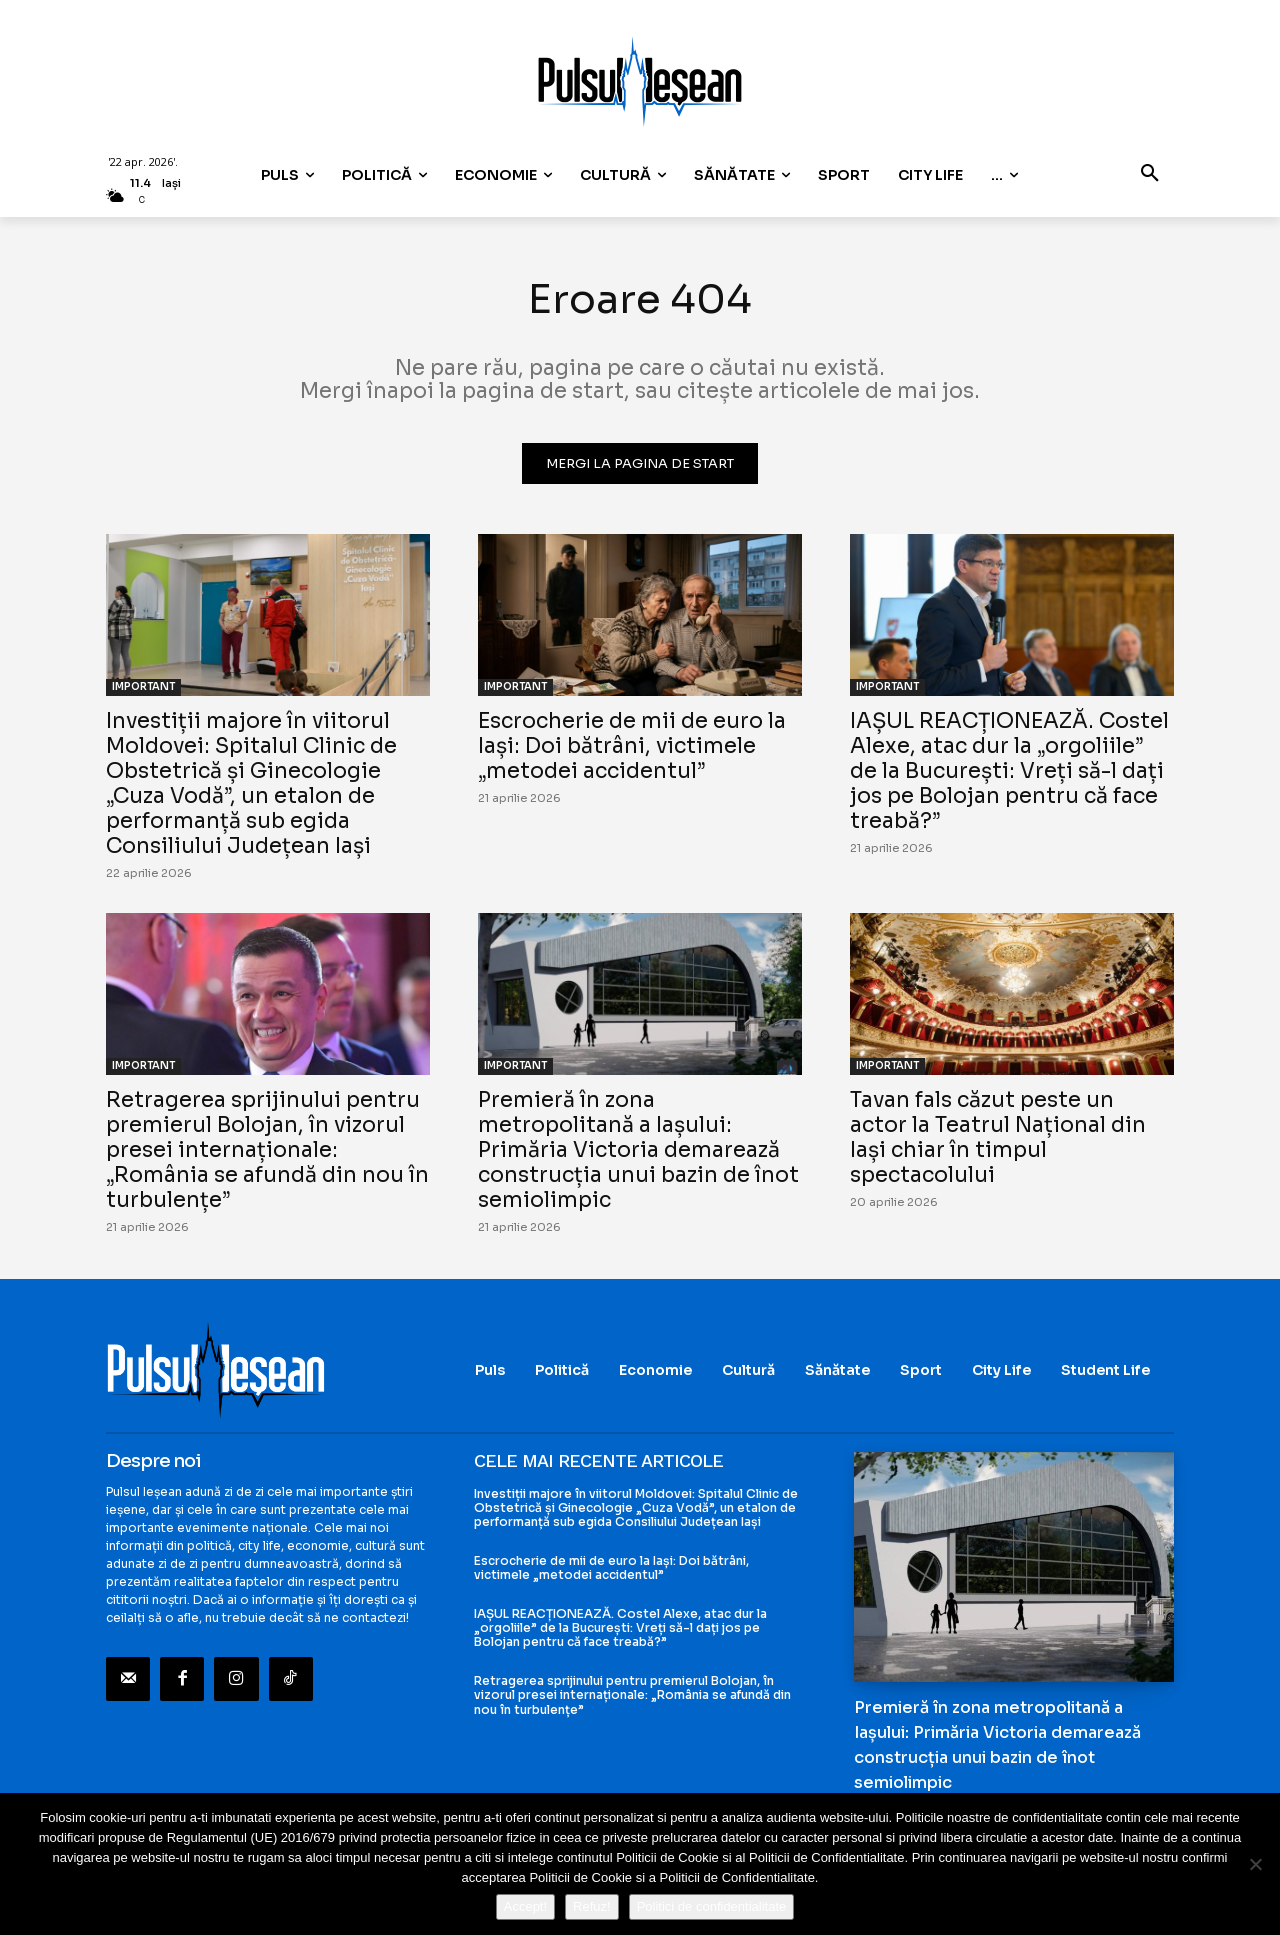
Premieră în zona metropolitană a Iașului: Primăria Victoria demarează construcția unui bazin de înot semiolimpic (638, 1150)
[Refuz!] (1255, 1864)
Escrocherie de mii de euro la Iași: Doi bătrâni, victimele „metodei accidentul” (632, 746)
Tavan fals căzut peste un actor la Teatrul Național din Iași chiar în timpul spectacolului (998, 1137)
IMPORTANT (143, 686)
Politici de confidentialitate (712, 1906)
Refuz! (592, 1906)
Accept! (525, 1906)
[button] (1150, 175)
